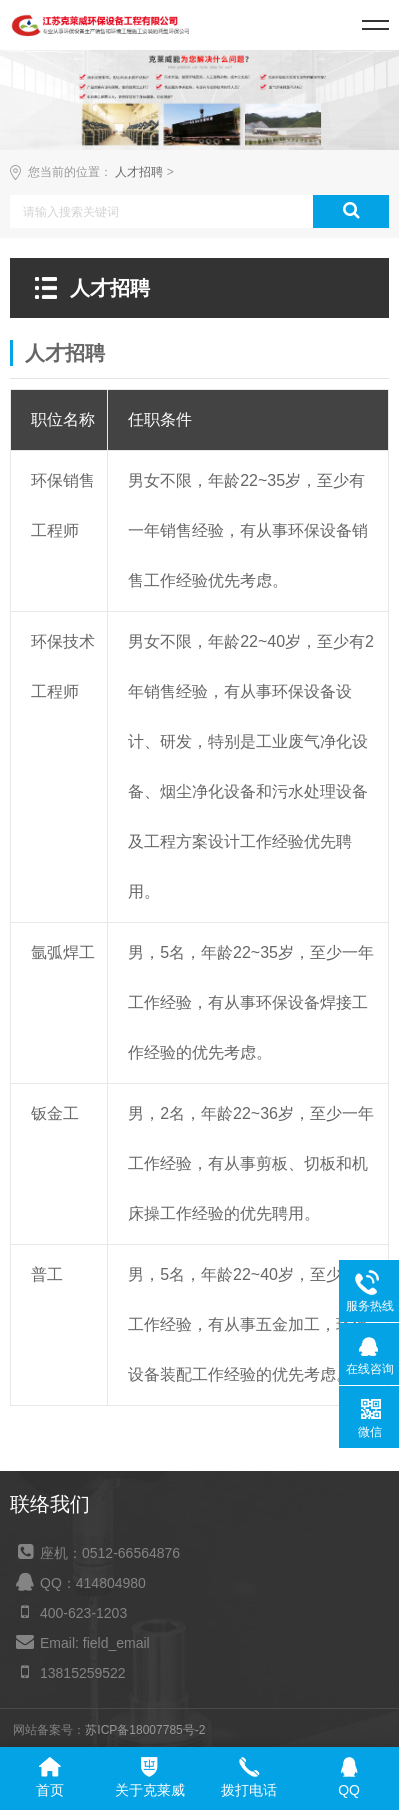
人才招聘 (139, 172)
